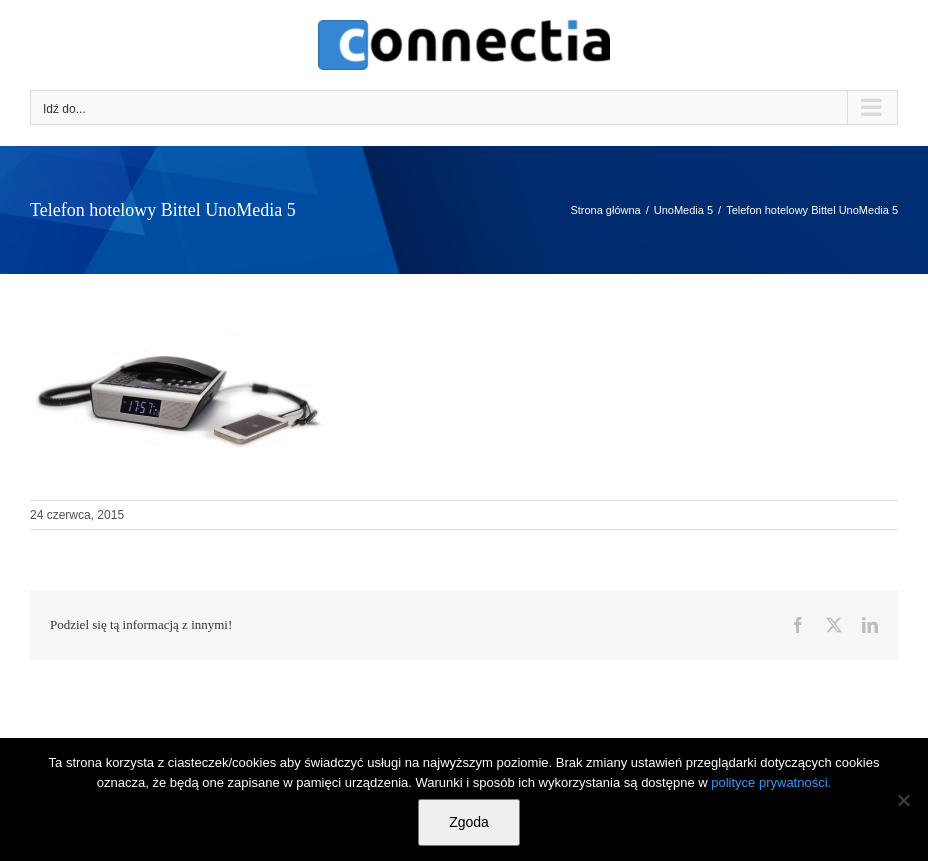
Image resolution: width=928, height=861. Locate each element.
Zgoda (469, 822)
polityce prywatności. (771, 782)
